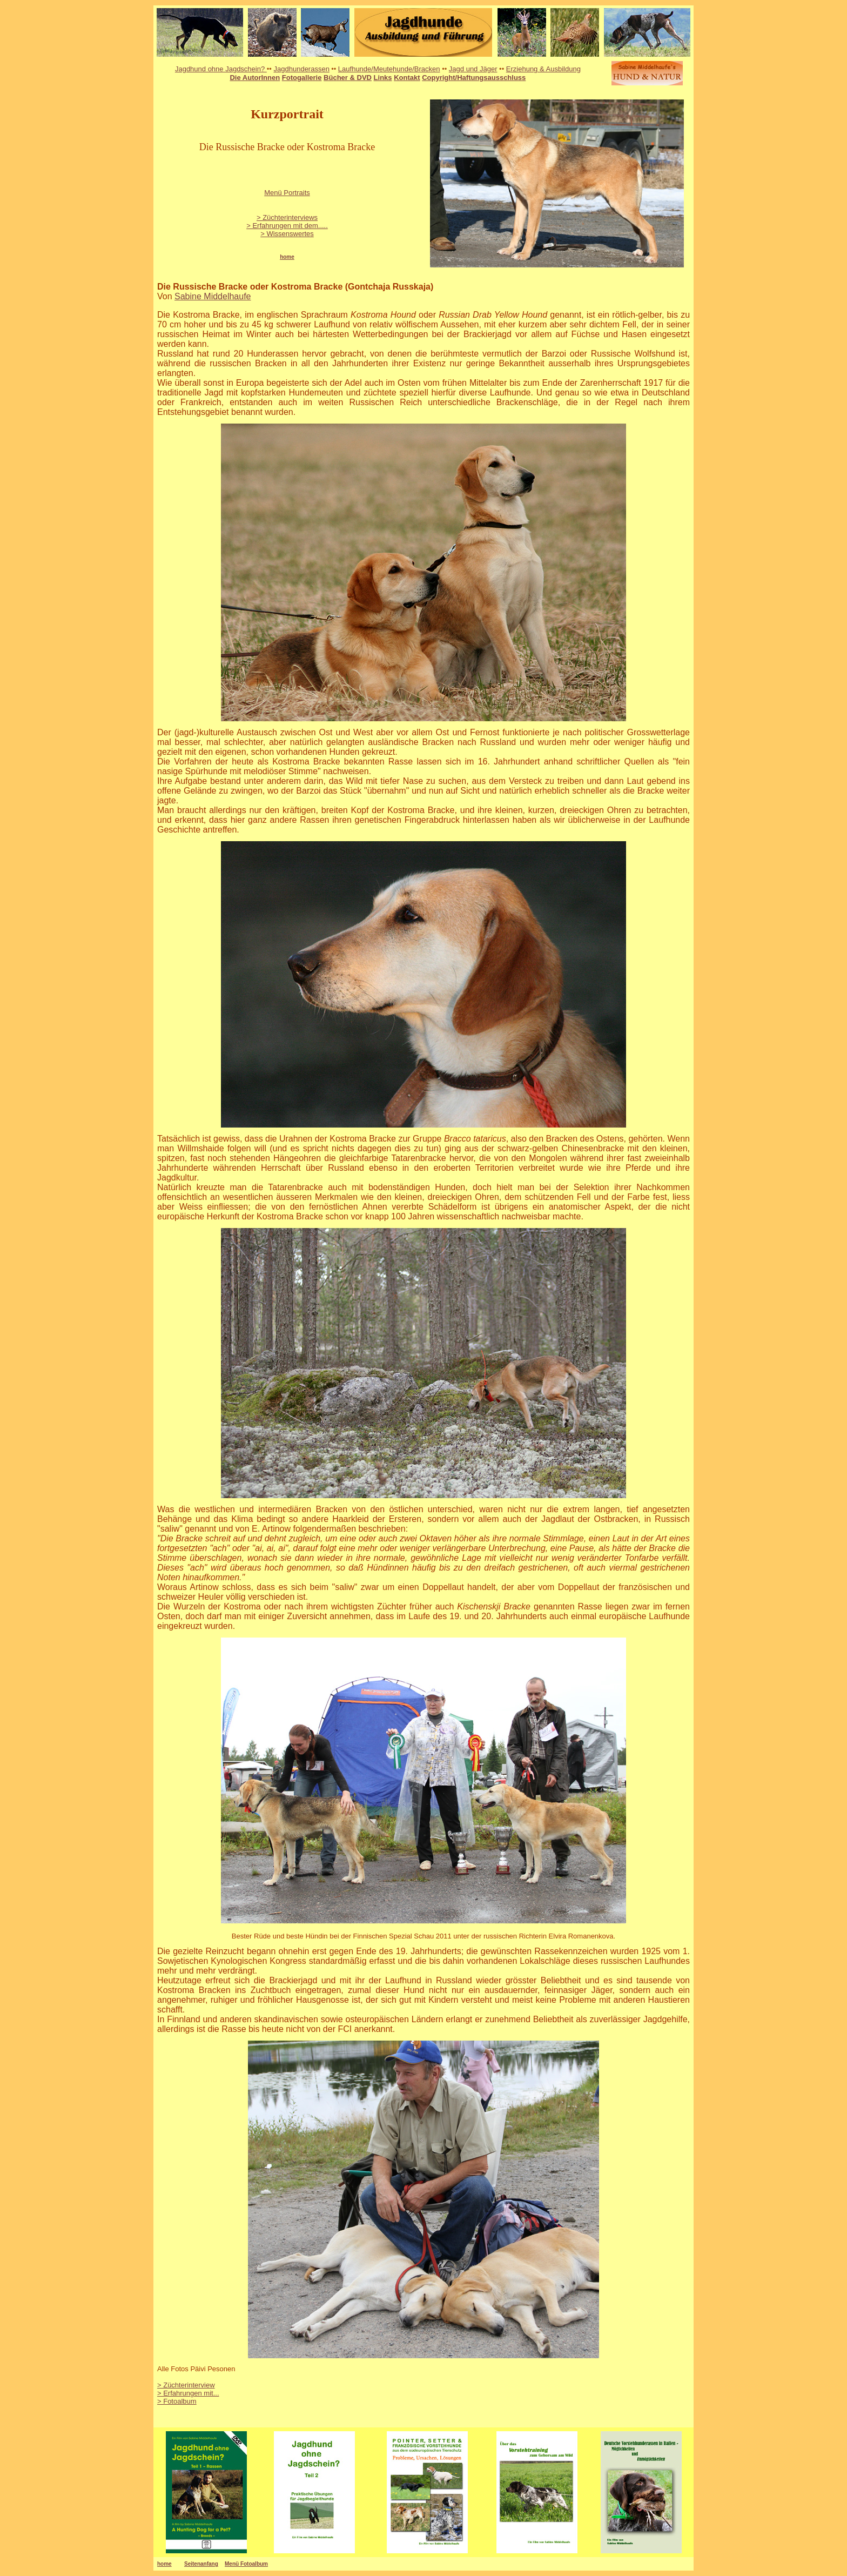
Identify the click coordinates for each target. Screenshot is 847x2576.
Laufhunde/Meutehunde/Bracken (389, 69)
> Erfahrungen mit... (188, 2393)
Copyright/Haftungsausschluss (474, 77)
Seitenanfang (201, 2564)
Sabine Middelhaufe (212, 296)
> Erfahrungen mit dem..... (287, 226)
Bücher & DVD (348, 77)
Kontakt (407, 77)
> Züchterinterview (186, 2385)
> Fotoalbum (177, 2401)
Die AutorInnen (255, 77)
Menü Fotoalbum (246, 2564)
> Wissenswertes (287, 234)
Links (383, 77)
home (164, 2564)
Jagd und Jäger (473, 69)
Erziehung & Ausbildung (543, 69)
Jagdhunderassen (302, 69)
